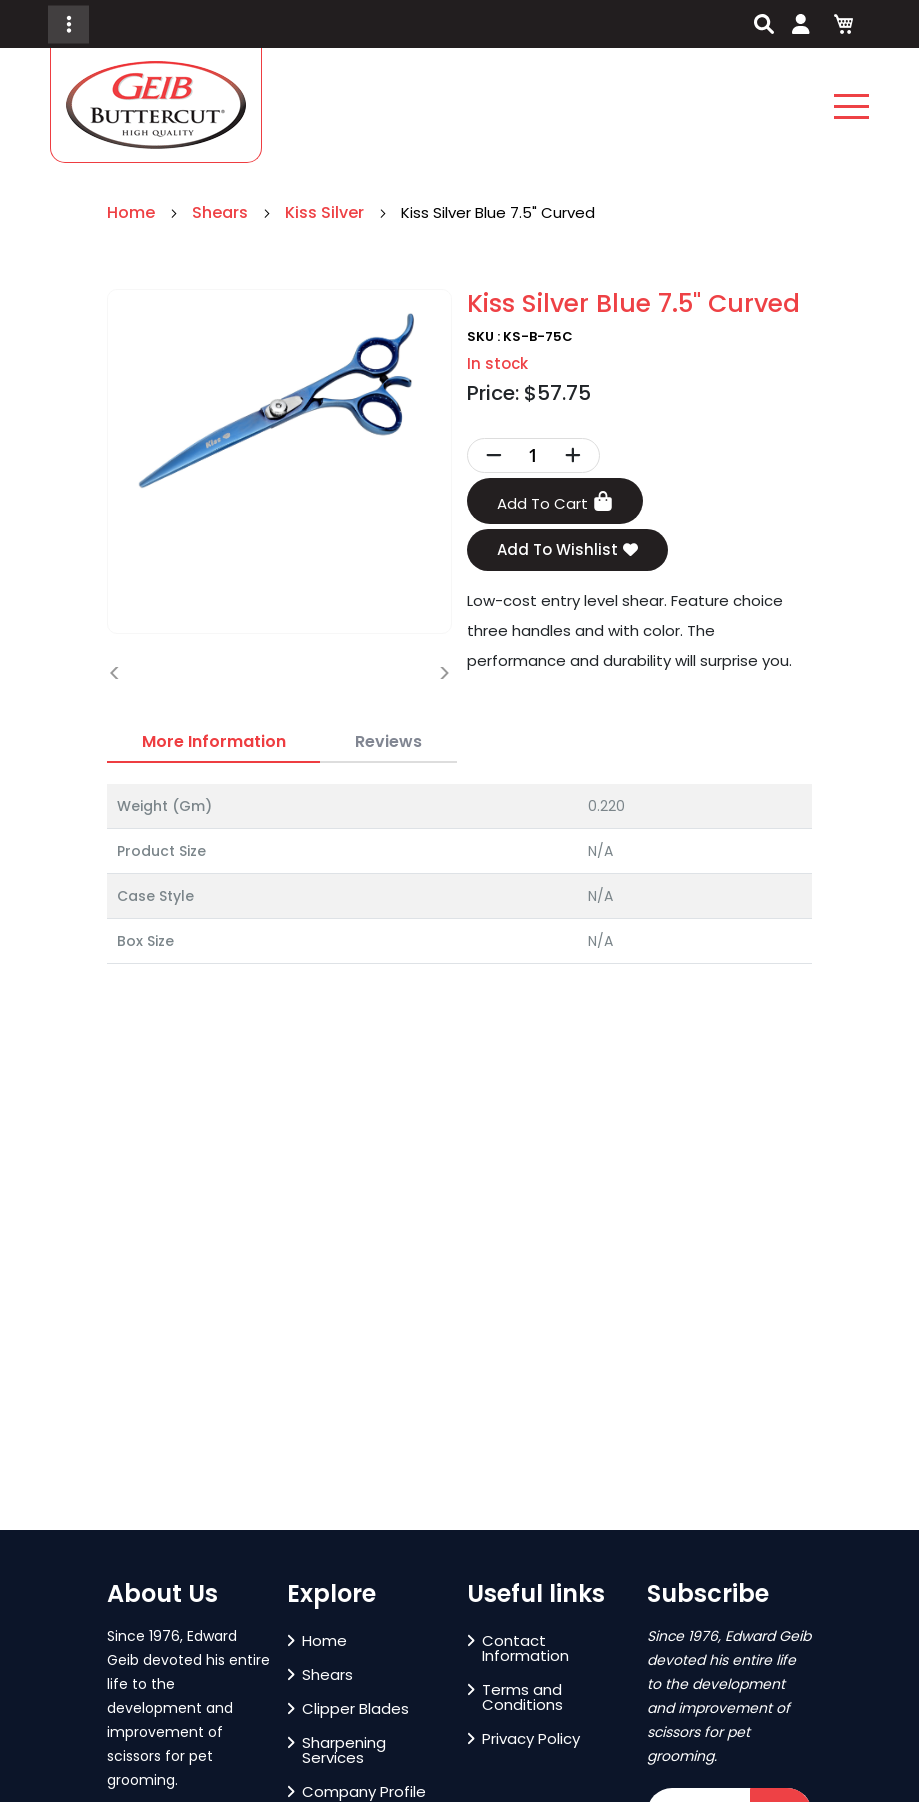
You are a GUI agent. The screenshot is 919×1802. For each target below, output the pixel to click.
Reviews (388, 741)
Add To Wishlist (567, 550)
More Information (214, 741)
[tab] (214, 742)
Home (133, 212)
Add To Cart (555, 502)
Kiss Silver (326, 212)
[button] (52, 1519)
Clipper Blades (348, 1708)
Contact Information (518, 1648)
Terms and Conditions (515, 1697)
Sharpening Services (336, 1750)
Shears (222, 212)
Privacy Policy (523, 1738)
